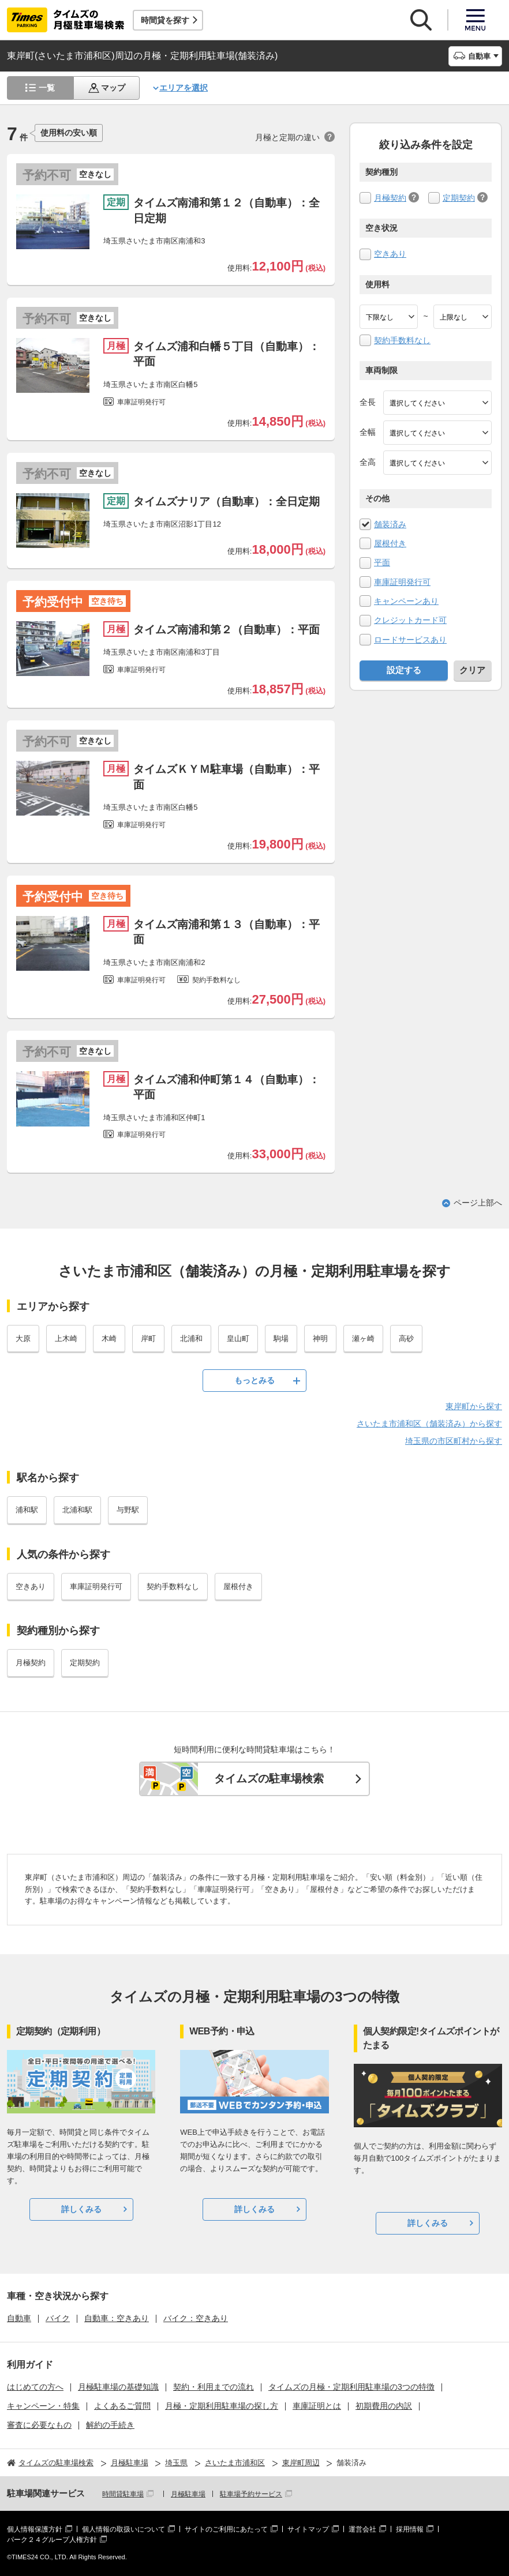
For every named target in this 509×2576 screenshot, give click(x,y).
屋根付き (390, 543)
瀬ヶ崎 (363, 1338)
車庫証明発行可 (402, 582)
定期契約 (459, 197)
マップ (113, 87)
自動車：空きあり (116, 2318)
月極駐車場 (188, 2494)
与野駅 (128, 1509)
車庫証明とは (317, 2405)
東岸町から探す (474, 1406)
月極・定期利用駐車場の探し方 (221, 2405)
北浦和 (191, 1338)
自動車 (19, 2318)
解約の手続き (110, 2424)
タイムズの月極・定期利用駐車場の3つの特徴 (351, 2386)
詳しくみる (81, 2209)
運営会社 (362, 2529)
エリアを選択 (183, 87)
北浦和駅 (77, 1509)
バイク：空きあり (195, 2318)
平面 (382, 562)
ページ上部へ (478, 1202)
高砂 (406, 1338)
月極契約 (390, 197)
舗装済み (390, 524)
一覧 (47, 87)
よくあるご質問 (122, 2405)
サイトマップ (308, 2529)
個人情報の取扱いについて (123, 2529)
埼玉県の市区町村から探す (453, 1440)
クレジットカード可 (410, 620)
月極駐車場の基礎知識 (118, 2386)
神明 (320, 1338)
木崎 (109, 1338)
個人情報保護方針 (34, 2529)
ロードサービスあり (410, 639)
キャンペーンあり (406, 601)
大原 (23, 1338)
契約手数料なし (402, 340)
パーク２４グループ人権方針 (52, 2540)
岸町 (148, 1338)
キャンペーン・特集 (43, 2405)
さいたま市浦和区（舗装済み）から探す (429, 1423)
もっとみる (254, 1380)
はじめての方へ (35, 2386)
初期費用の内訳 (383, 2405)
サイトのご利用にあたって (226, 2529)
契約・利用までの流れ (213, 2386)
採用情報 (410, 2529)
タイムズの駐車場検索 (269, 1779)
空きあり (390, 253)
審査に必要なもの (39, 2424)
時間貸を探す (165, 20)
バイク (58, 2318)
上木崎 (66, 1338)
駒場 (281, 1338)
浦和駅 (27, 1509)
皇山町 (238, 1338)
